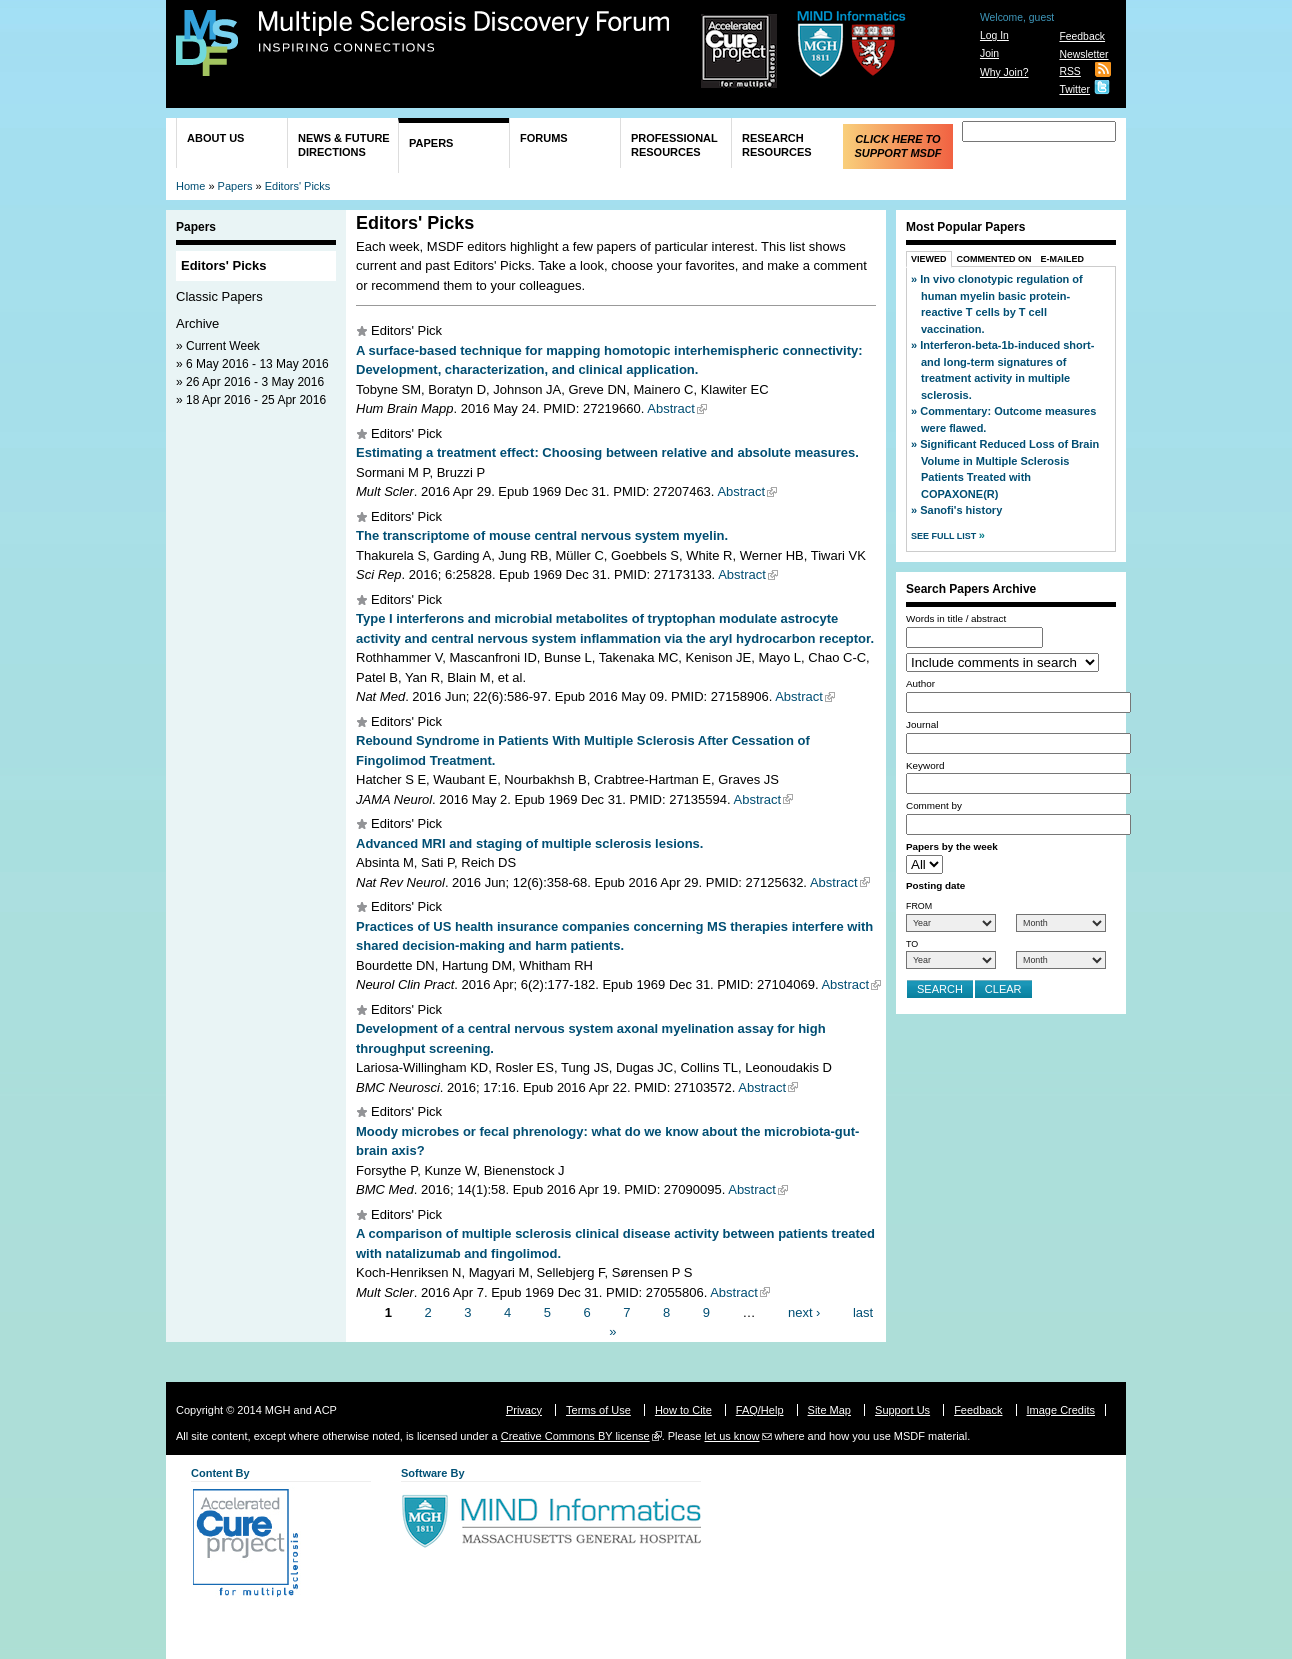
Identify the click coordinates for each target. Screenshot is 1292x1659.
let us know (731, 1436)
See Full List (945, 536)
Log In (994, 35)
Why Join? (1004, 72)
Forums (544, 138)
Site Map (829, 1410)
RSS (1069, 71)
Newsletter (1083, 54)
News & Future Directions (344, 145)
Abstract (671, 408)
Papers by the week (952, 846)
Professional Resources (674, 145)
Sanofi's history (961, 510)
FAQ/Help (760, 1410)
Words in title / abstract (956, 618)
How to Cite (683, 1410)
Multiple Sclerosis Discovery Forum (464, 32)
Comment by (934, 805)
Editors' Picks (298, 186)
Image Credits (1061, 1410)
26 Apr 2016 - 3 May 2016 (255, 382)
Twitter (1074, 89)
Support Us (902, 1410)
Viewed (929, 259)
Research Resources (777, 145)
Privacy (524, 1410)
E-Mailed (1063, 259)
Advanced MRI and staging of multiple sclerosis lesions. (529, 843)
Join (989, 53)
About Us (215, 138)
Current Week (223, 346)
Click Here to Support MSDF (897, 146)
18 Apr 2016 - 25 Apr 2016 (256, 400)
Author (920, 683)
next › (804, 1311)
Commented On (994, 259)
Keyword (925, 765)
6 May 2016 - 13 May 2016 (257, 364)
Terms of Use (598, 1410)
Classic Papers (219, 296)
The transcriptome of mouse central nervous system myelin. (542, 535)
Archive (197, 323)
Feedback (1082, 36)
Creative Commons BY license (575, 1436)
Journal (922, 724)
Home (190, 186)
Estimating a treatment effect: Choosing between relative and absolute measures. (607, 452)
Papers (431, 143)
